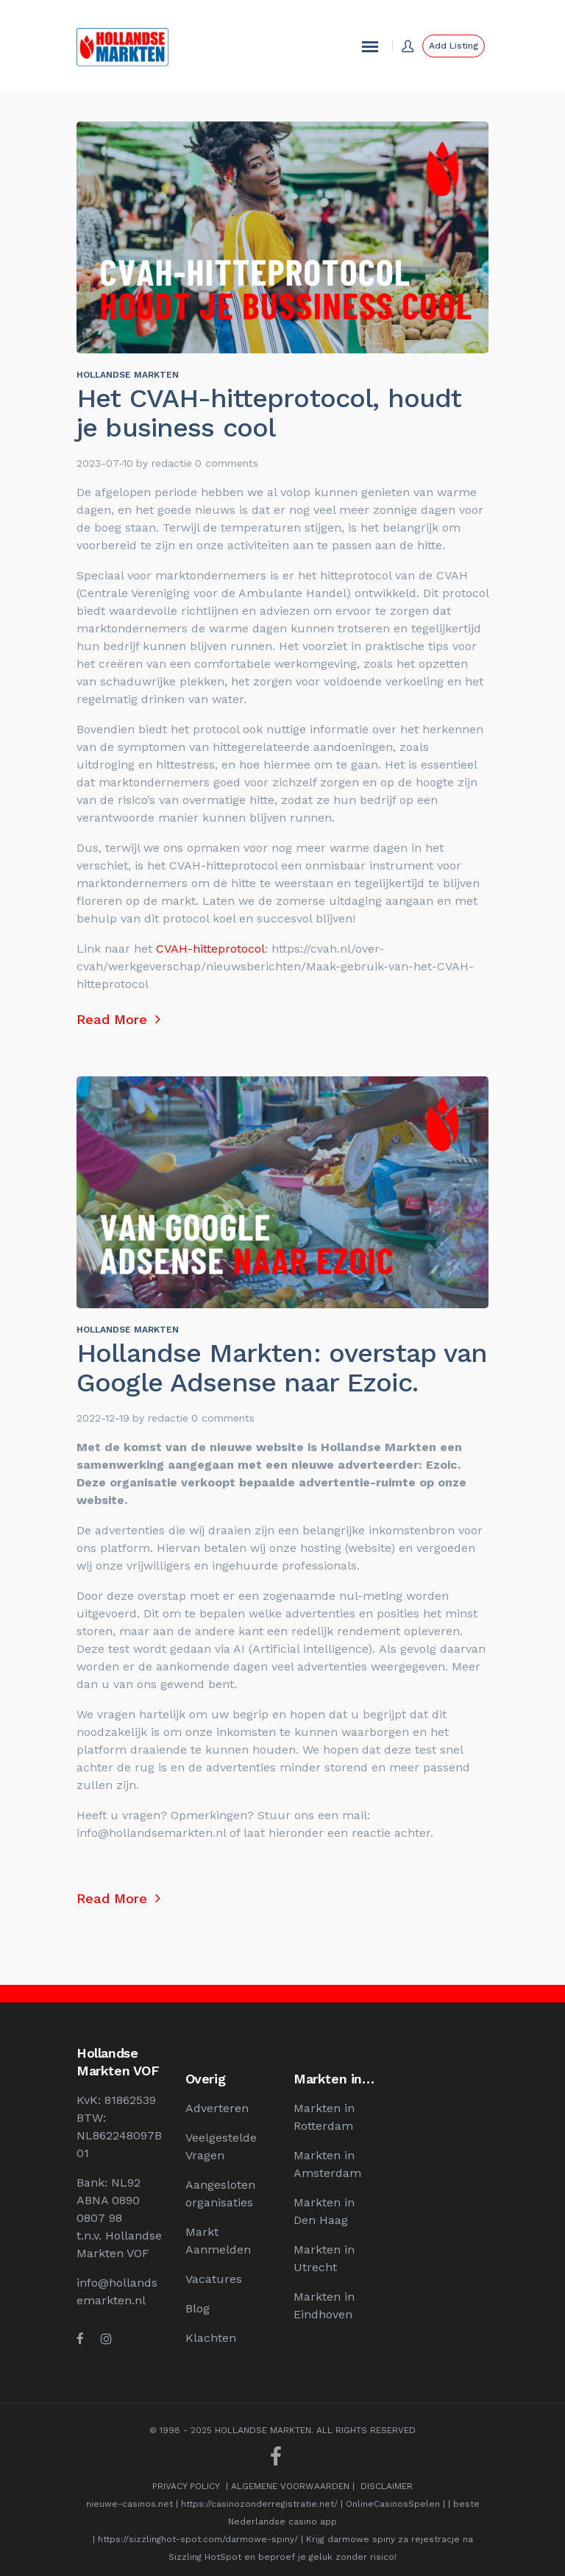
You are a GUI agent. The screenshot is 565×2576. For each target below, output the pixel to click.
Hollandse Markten (128, 375)
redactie (172, 463)
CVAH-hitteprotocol (208, 949)
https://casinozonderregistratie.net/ (259, 2504)
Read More (118, 1019)
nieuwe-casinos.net (129, 2504)
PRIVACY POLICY (186, 2486)
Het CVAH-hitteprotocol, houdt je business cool (269, 413)
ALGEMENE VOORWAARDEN (290, 2486)
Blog (197, 2308)
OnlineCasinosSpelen (393, 2504)
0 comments (226, 463)
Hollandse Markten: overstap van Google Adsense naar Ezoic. (282, 1368)
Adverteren (217, 2108)
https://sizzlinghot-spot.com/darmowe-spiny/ (198, 2539)
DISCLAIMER (386, 2486)
